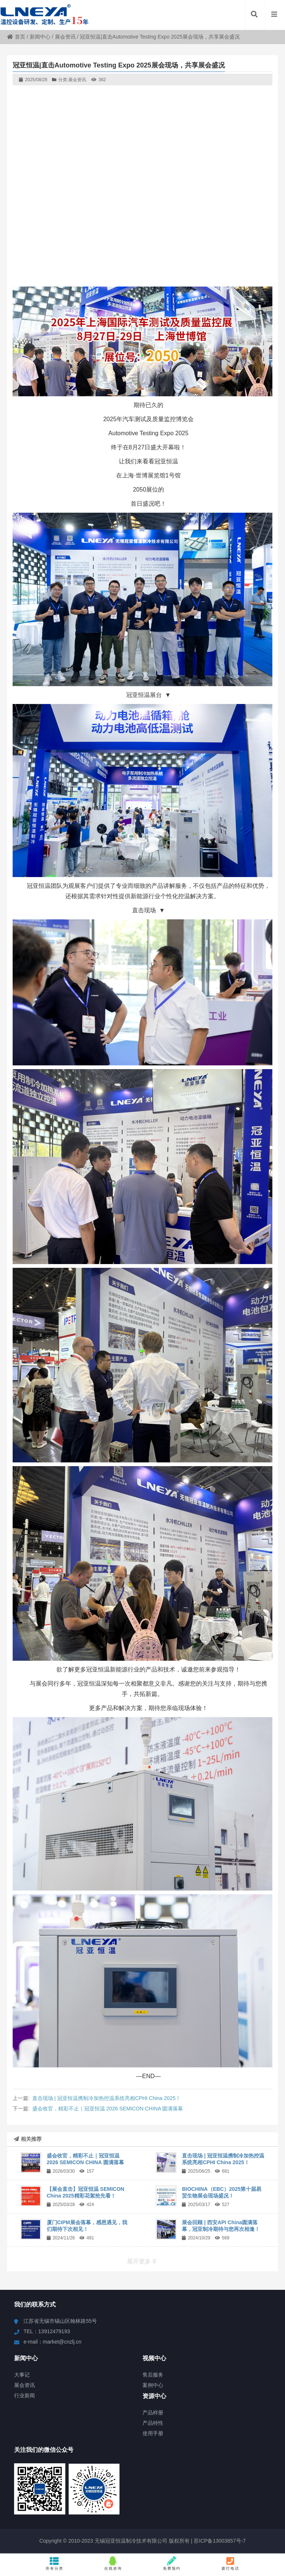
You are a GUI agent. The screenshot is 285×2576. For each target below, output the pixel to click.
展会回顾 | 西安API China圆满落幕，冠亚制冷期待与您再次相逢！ (221, 2225)
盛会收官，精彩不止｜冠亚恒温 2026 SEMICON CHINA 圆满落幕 (107, 2109)
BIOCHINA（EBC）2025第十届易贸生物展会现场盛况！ (221, 2192)
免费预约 (171, 2563)
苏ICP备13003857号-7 (219, 2541)
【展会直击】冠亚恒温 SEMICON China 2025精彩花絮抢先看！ (85, 2192)
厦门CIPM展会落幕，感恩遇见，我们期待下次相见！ (87, 2225)
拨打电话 (230, 2563)
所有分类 (54, 2563)
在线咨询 (113, 2563)
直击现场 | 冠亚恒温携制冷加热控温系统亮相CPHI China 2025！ (106, 2098)
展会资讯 (65, 37)
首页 (16, 37)
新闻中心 (40, 37)
